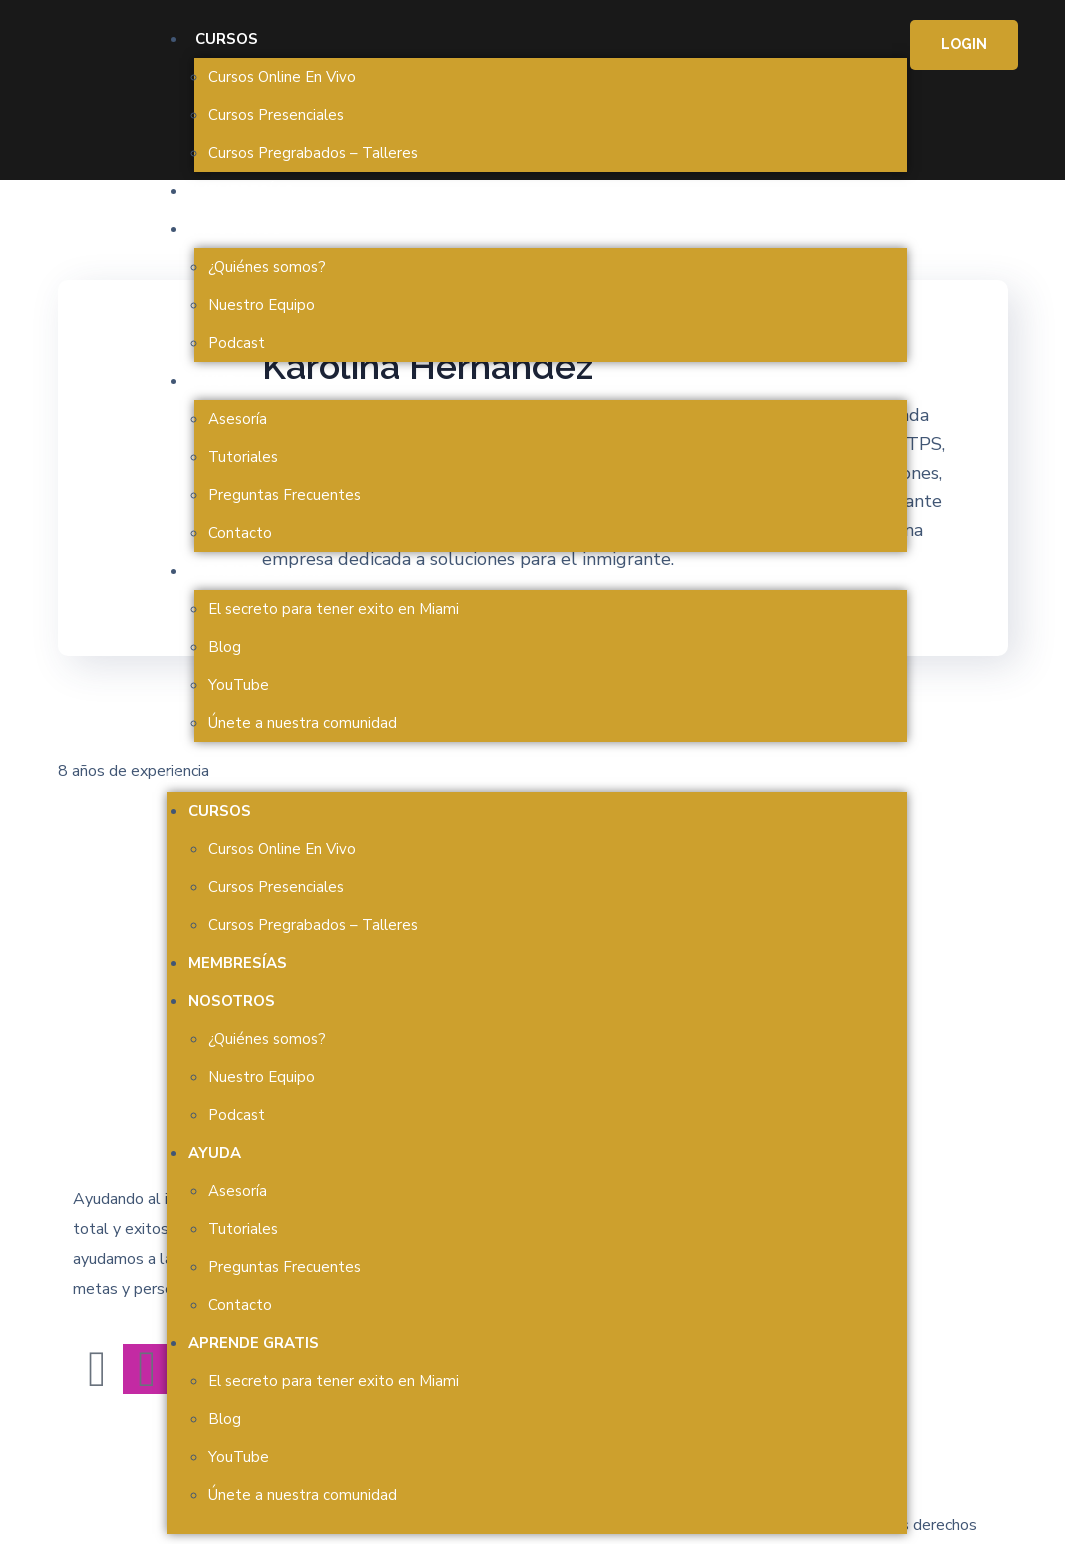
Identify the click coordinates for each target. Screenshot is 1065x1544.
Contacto (240, 533)
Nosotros (238, 229)
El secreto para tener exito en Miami (333, 609)
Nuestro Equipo (261, 305)
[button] (537, 777)
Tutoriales (243, 457)
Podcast (236, 343)
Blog (224, 647)
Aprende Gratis (260, 571)
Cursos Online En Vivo (282, 77)
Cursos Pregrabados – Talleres (313, 153)
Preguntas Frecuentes (284, 495)
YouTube (238, 685)
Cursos (226, 39)
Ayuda (221, 381)
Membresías (244, 191)
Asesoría (237, 419)
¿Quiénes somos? (267, 267)
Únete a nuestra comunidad (302, 723)
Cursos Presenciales (276, 115)
